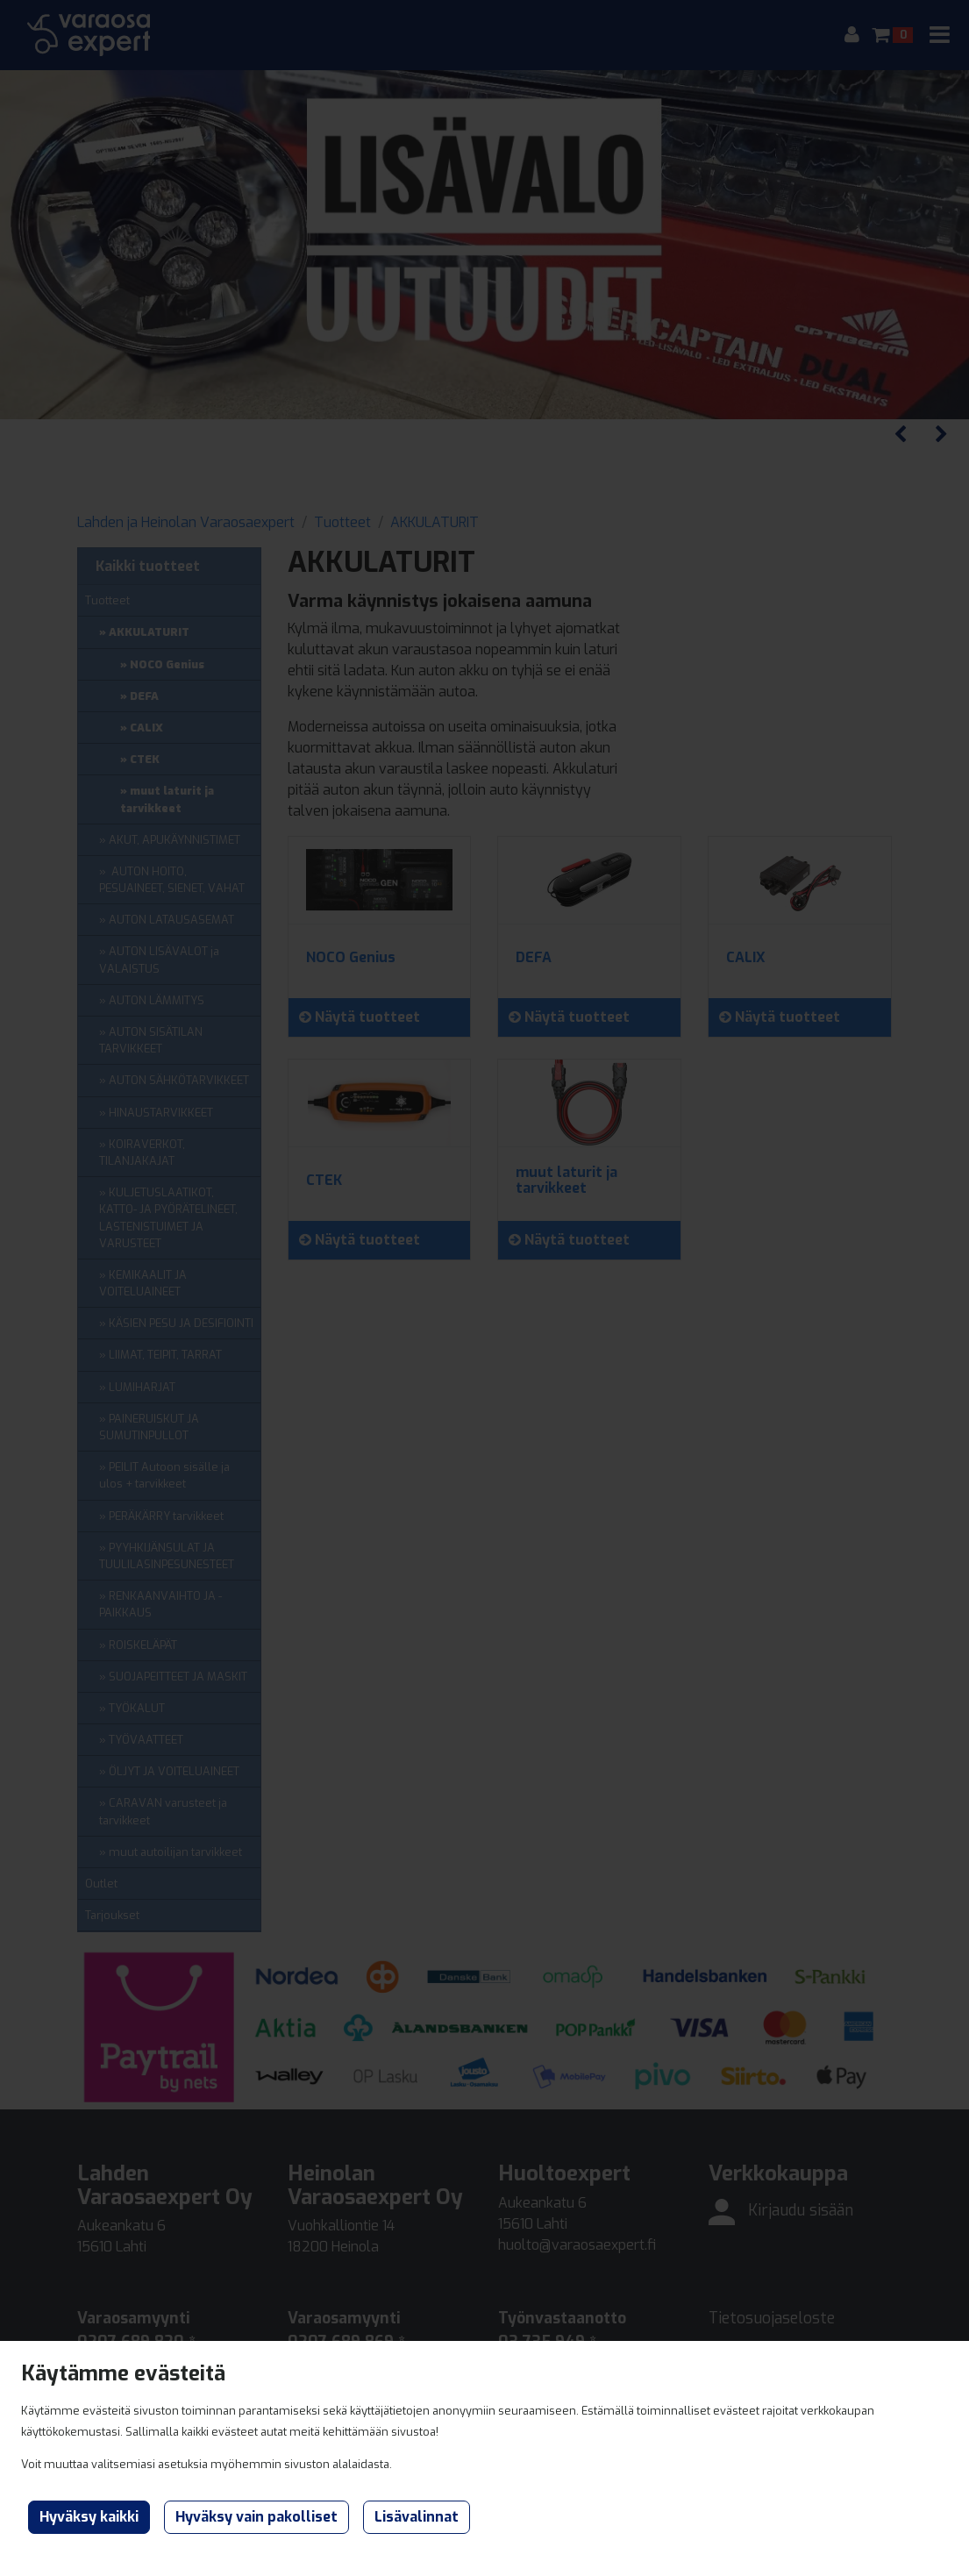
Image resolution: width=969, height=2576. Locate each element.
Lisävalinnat (416, 2517)
